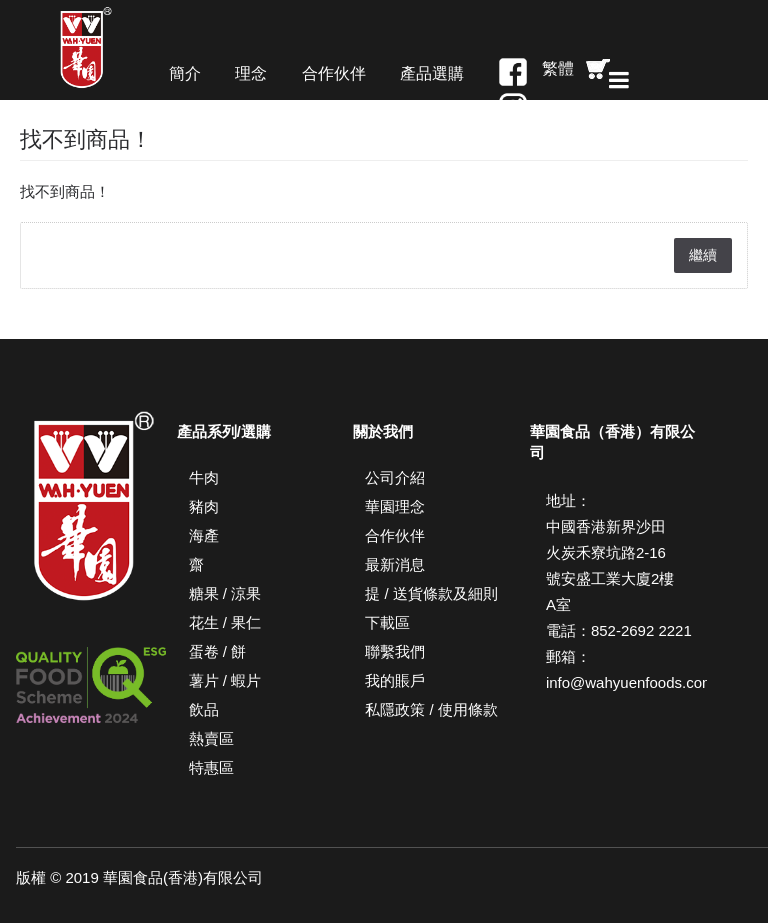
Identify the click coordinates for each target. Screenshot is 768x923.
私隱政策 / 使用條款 (431, 709)
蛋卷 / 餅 (218, 651)
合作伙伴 (395, 535)
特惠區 (211, 767)
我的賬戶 (395, 680)
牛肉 (204, 477)
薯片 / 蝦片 (225, 680)
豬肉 (204, 506)
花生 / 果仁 (225, 622)
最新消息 (395, 564)
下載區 (387, 622)
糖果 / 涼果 (225, 593)
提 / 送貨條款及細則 (431, 593)
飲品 (204, 709)
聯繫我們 (395, 651)
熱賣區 (211, 738)
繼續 (703, 255)
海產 (204, 535)
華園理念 (395, 506)
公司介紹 (395, 477)
